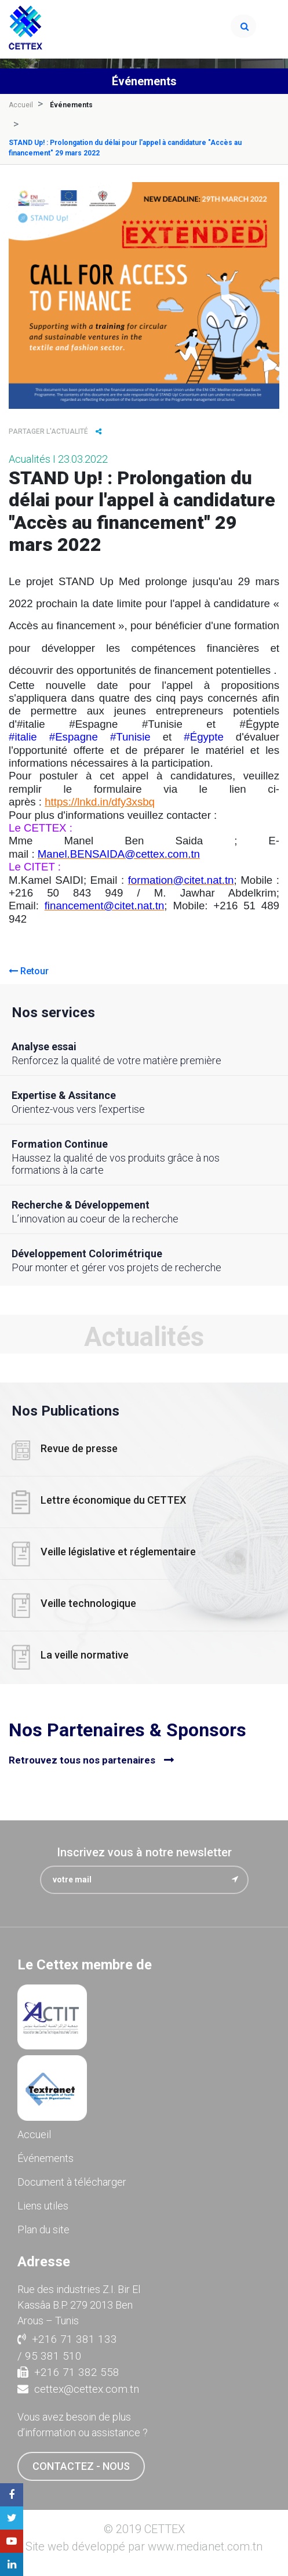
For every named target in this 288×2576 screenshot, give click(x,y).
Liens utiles (42, 2206)
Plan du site (43, 2229)
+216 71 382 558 (68, 2372)
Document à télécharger (71, 2182)
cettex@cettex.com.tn (78, 2389)
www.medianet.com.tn (205, 2546)
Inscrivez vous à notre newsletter (144, 1852)
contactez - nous (81, 2466)
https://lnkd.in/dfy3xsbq (100, 802)
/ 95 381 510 (49, 2356)
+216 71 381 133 (67, 2339)
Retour (29, 971)
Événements (45, 2158)
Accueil (21, 105)
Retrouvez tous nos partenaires (82, 1760)
